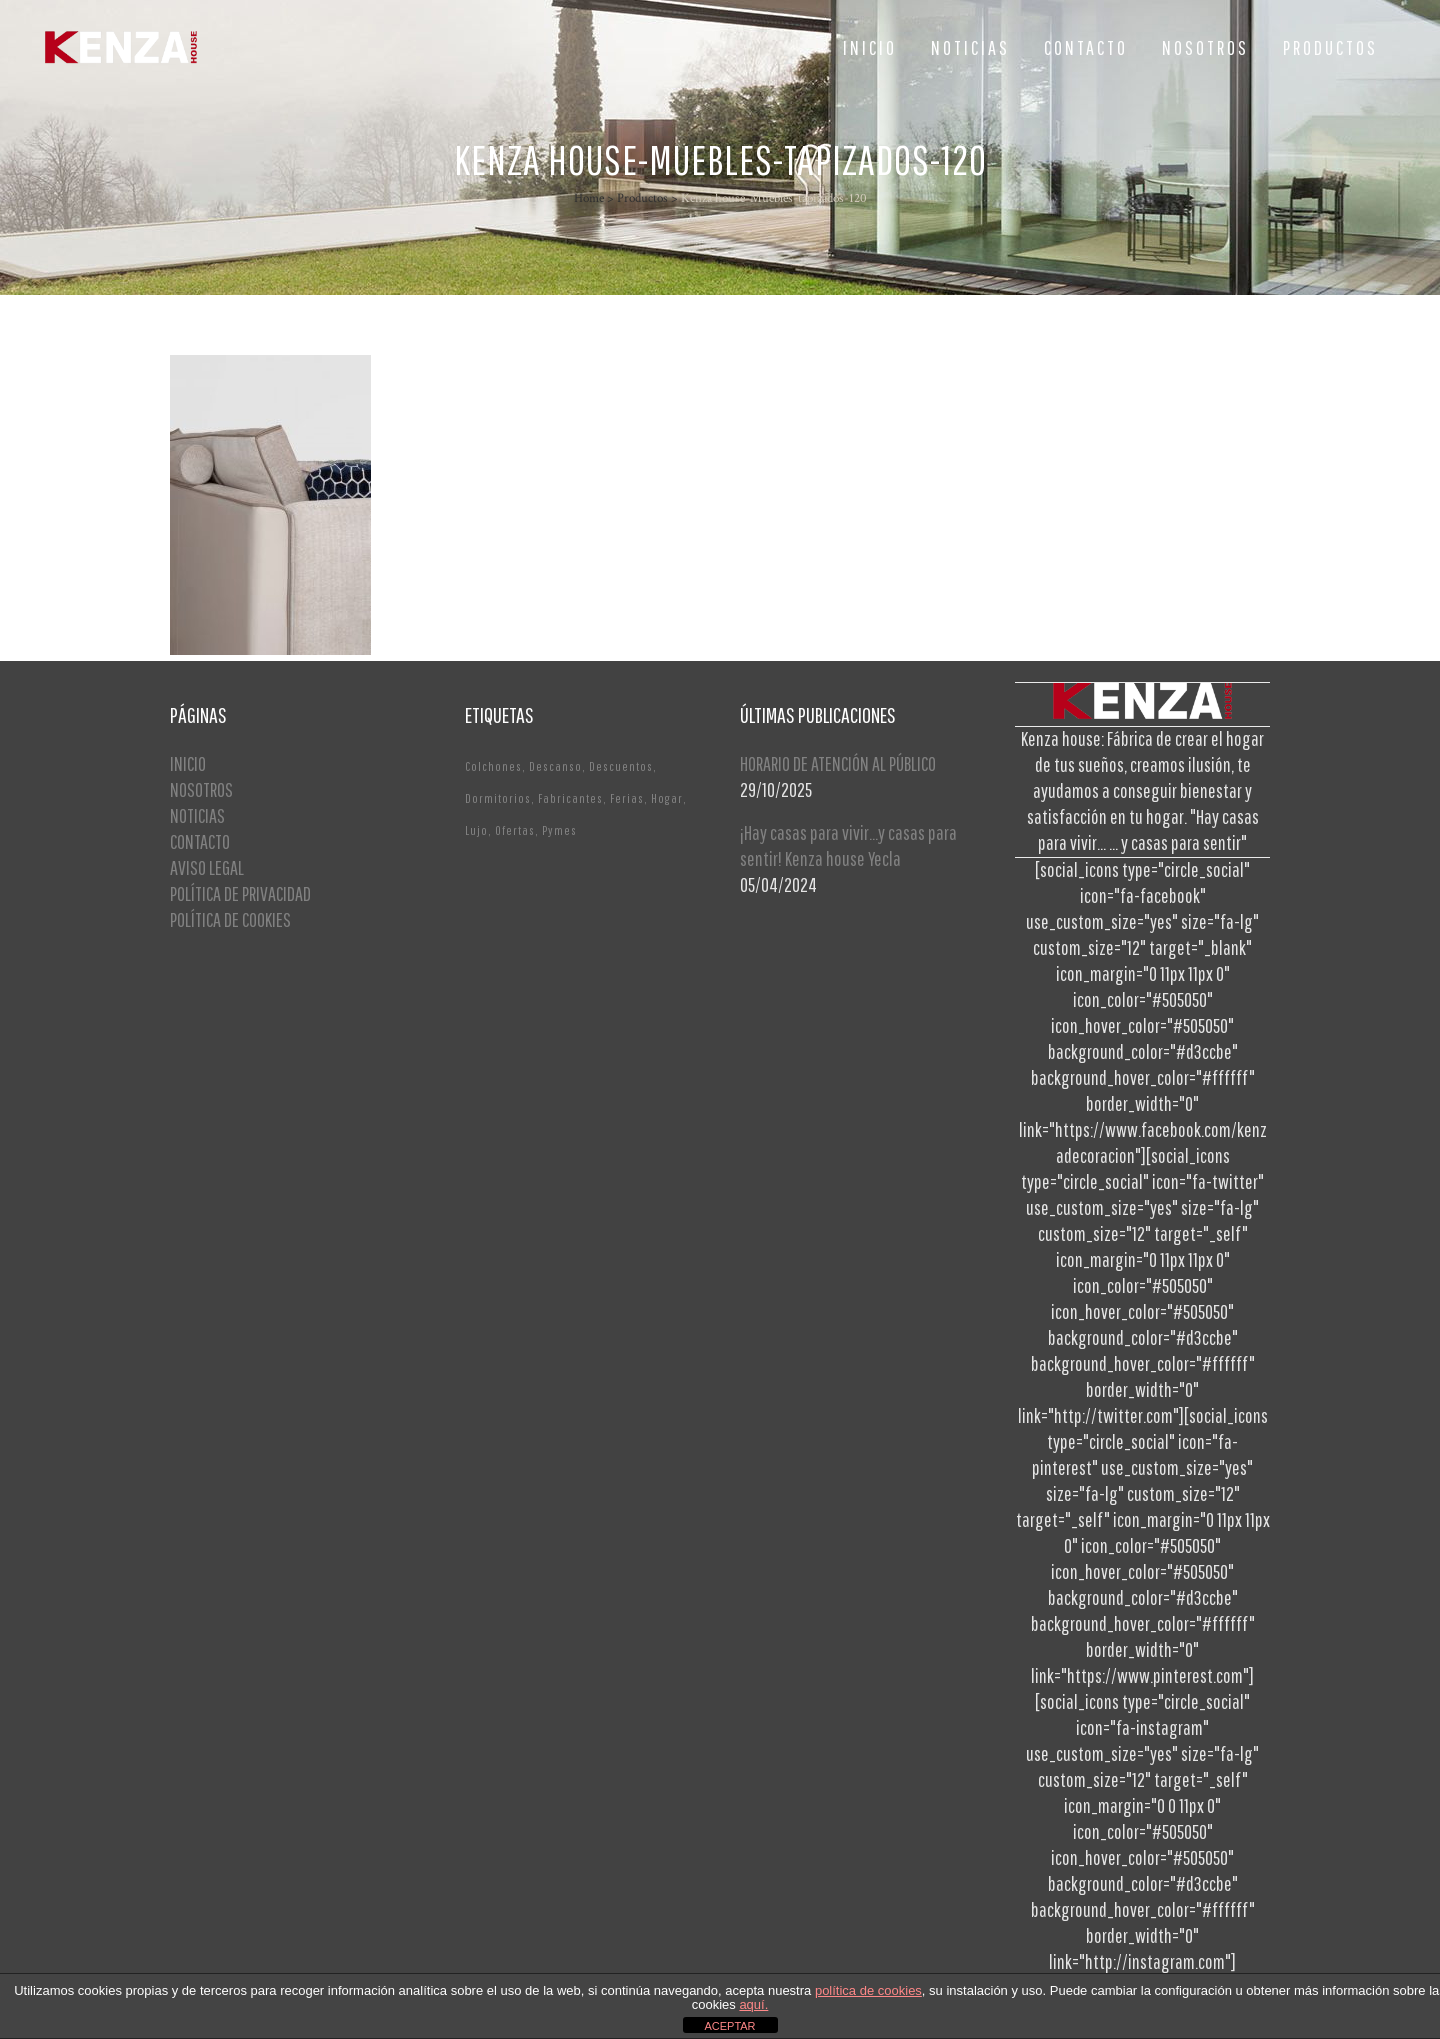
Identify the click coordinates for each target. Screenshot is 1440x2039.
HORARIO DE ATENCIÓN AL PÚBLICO (838, 763)
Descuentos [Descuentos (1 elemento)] (621, 766)
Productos (642, 198)
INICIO (188, 763)
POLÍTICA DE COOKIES (230, 919)
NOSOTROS (201, 789)
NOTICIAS (197, 815)
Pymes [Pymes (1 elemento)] (559, 830)
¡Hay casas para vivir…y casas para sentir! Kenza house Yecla (848, 845)
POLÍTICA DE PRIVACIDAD (240, 893)
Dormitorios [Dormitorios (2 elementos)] (498, 798)
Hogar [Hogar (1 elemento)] (667, 798)
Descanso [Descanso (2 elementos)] (555, 766)
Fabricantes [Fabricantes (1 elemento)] (570, 798)
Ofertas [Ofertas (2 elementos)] (515, 830)
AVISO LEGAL (207, 867)
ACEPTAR (729, 2026)
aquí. (753, 2004)
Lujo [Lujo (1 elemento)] (476, 830)
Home (589, 198)
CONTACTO (200, 841)
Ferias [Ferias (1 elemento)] (627, 798)
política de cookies (868, 1990)
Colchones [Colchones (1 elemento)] (493, 766)
